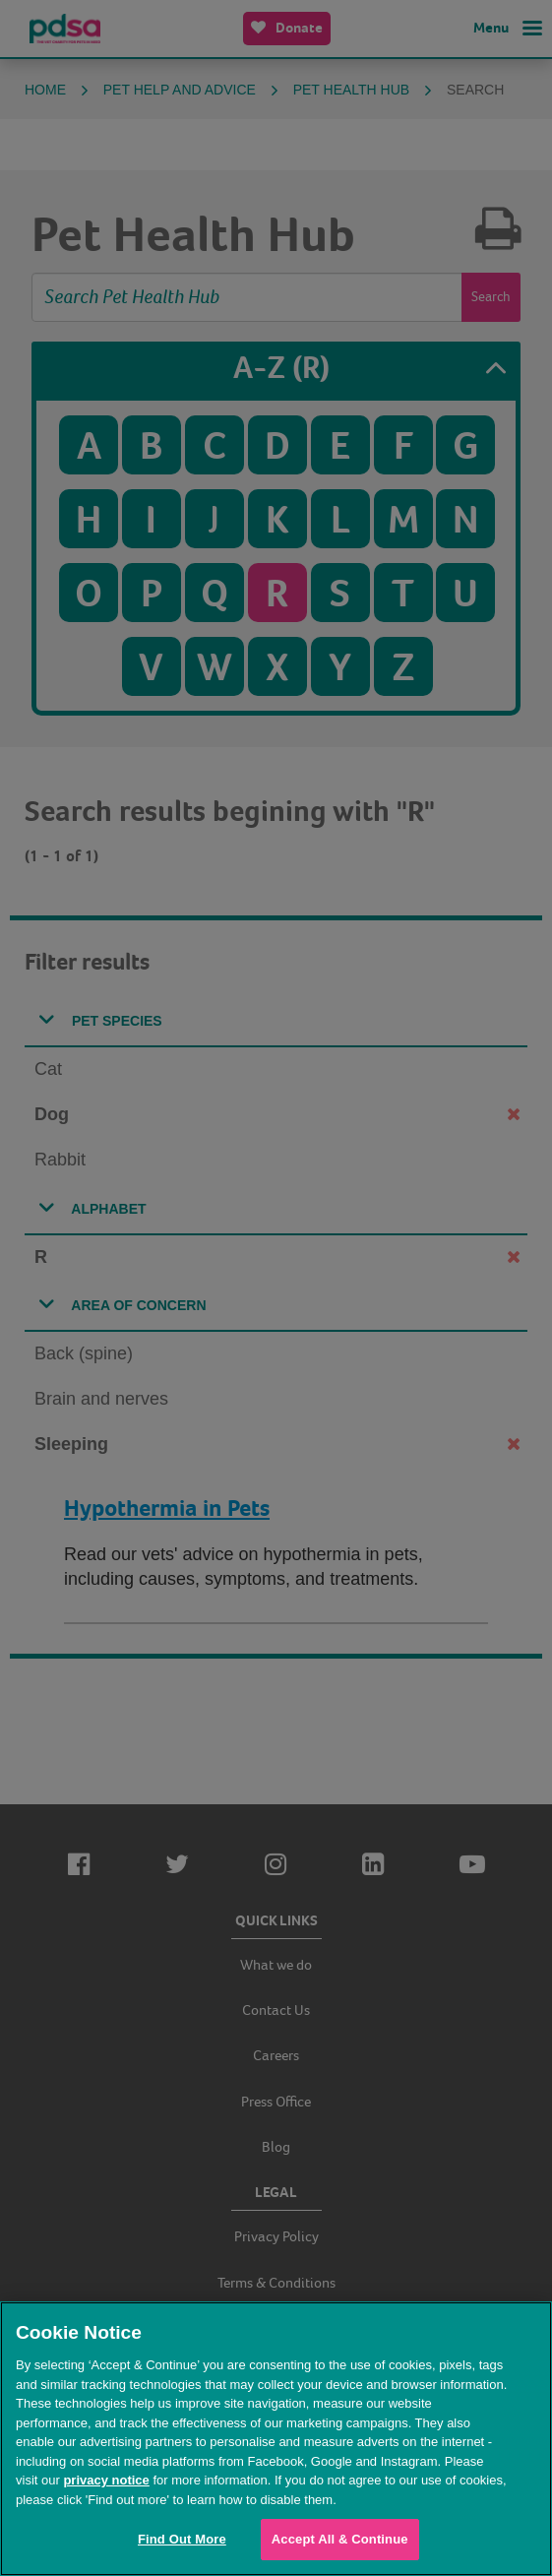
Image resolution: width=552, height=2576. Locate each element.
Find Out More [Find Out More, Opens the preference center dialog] (182, 2539)
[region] (276, 2438)
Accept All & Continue (340, 2539)
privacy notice (106, 2480)
